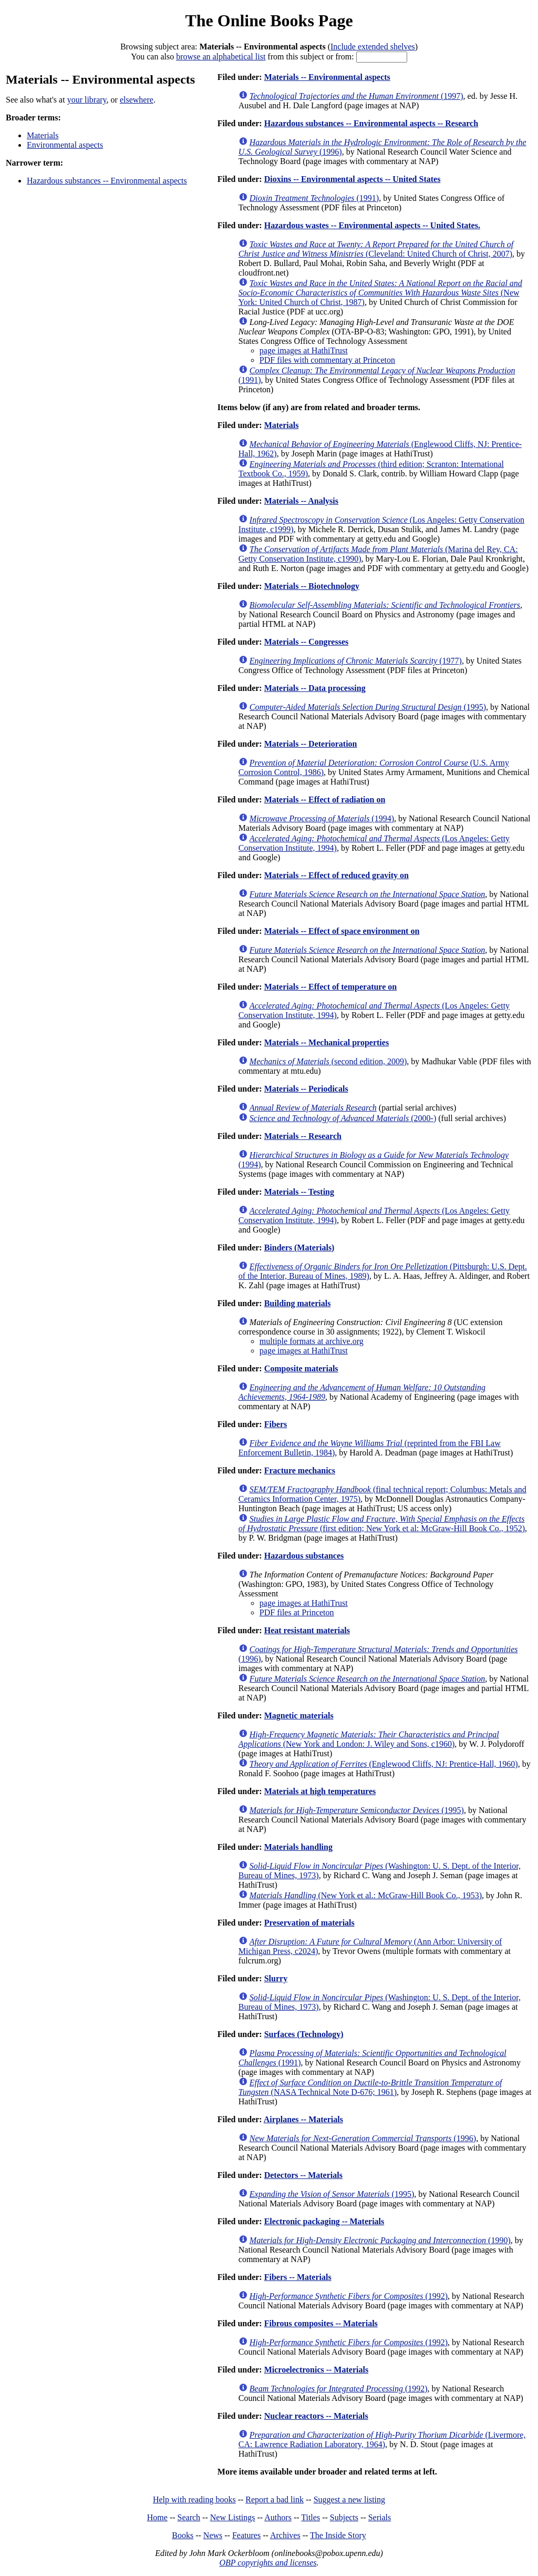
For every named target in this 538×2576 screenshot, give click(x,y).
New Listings (232, 2517)
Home (157, 2517)
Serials (379, 2517)
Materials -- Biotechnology (311, 586)
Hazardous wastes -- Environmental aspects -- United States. (372, 225)
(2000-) (343, 1118)
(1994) (322, 818)
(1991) (314, 198)
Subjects (344, 2517)
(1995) (368, 706)
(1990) (380, 2240)
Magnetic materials (299, 1715)
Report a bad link (274, 2499)
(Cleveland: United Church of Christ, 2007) (376, 249)
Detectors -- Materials (303, 2175)
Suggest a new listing (349, 2499)
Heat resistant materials (307, 1630)
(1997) (356, 95)
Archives (285, 2535)
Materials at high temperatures (320, 1791)
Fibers (275, 1424)
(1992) (349, 2296)
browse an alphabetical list (220, 56)
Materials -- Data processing (315, 688)
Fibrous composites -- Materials (321, 2323)
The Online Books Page (269, 20)
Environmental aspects (65, 144)
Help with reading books (194, 2499)
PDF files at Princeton (297, 1612)
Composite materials (301, 1368)
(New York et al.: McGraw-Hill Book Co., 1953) (366, 1895)
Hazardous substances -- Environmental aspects (107, 180)
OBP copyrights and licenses (267, 2562)
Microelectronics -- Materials (316, 2369)
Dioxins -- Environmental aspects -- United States (352, 179)
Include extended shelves (372, 46)
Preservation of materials (309, 1922)
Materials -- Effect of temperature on (330, 986)
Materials (42, 135)
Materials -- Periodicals (306, 1088)
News (212, 2535)
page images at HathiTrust (304, 350)
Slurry (275, 1978)
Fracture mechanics (299, 1470)
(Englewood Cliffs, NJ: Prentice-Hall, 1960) (384, 1763)
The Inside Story (338, 2535)
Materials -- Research (303, 1136)
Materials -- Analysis (301, 500)
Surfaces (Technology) (304, 2034)
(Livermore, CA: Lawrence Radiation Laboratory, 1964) (382, 2439)
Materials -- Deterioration (310, 743)
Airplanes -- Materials (303, 2119)
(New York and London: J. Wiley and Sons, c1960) (369, 1739)
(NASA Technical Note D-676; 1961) (370, 2087)
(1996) (363, 2138)
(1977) (356, 660)
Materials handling (298, 1846)
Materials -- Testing (299, 1191)
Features (246, 2535)
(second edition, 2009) (328, 1061)
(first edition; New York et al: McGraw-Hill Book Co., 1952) (382, 1523)
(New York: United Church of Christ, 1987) (380, 293)
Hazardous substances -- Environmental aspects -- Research (371, 123)
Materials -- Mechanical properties (326, 1042)
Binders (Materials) (299, 1247)
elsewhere (136, 99)
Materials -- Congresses (306, 641)
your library (87, 99)
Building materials (297, 1303)
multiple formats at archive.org (312, 1341)
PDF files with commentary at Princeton (327, 359)
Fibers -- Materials (298, 2277)
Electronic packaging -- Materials (324, 2221)
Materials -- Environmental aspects (327, 77)
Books (182, 2535)
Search (189, 2517)
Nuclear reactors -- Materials (316, 2415)
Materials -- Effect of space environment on (342, 930)
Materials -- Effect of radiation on (325, 799)
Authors (278, 2517)
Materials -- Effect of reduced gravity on (336, 875)
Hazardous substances (304, 1555)
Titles (310, 2517)
